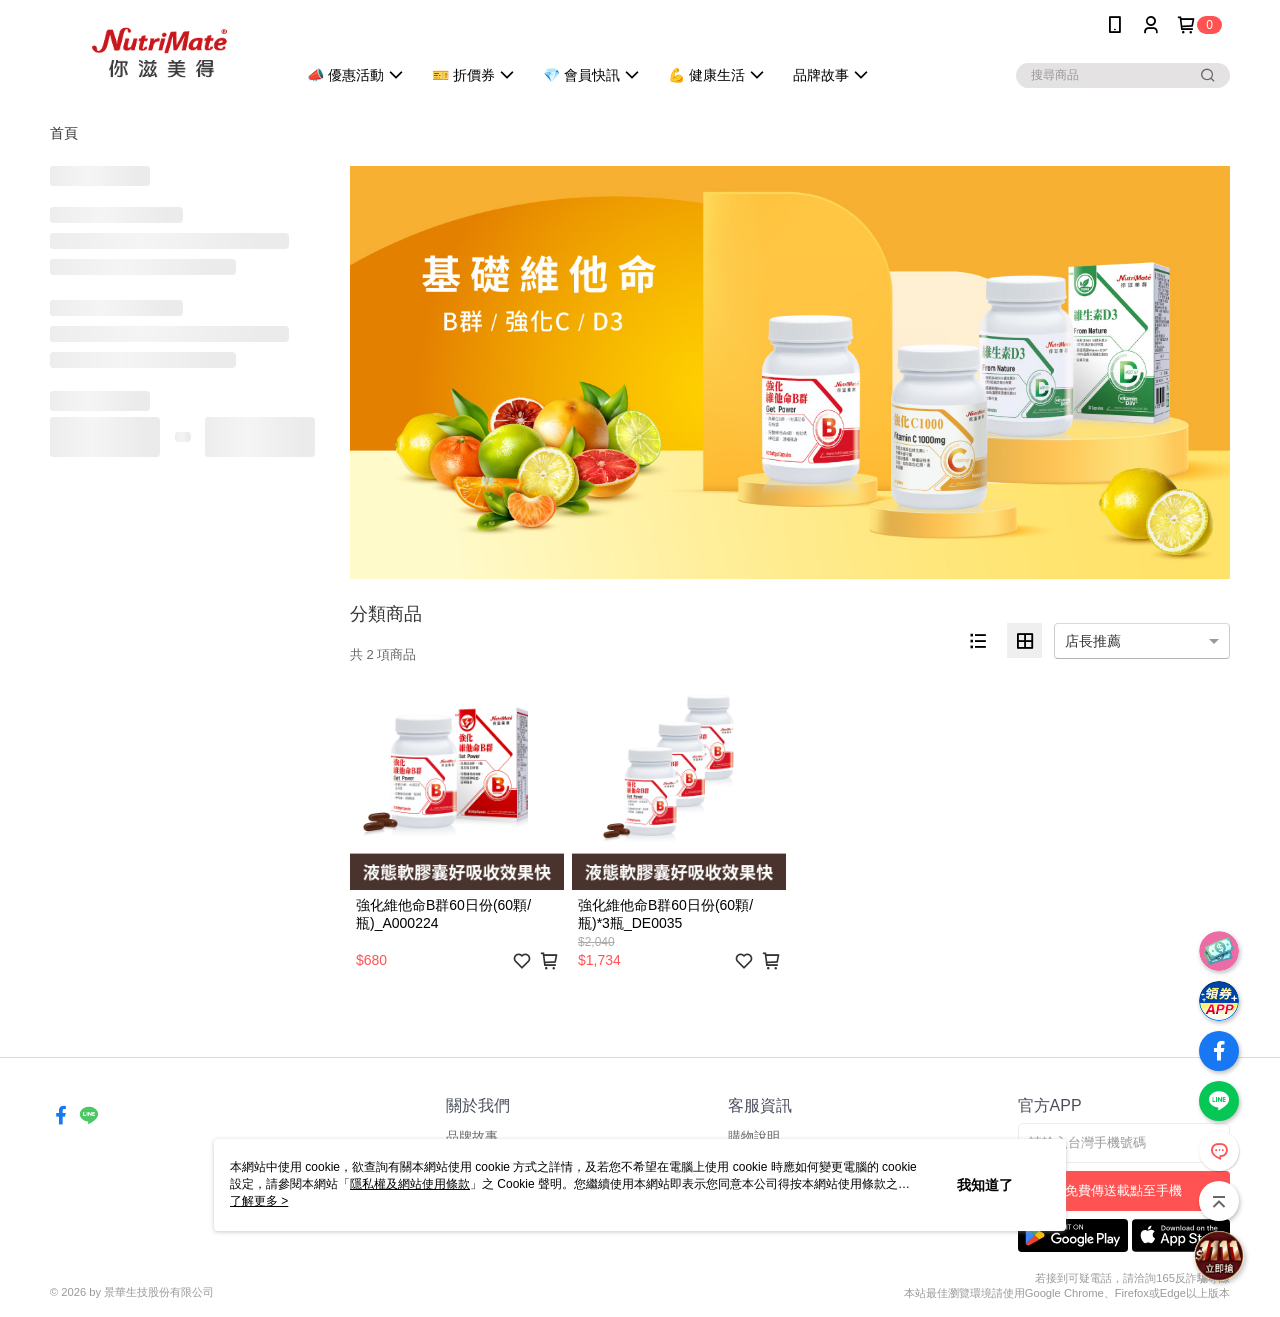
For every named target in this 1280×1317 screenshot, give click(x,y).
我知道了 (985, 1185)
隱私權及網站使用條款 (410, 1184)
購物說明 (754, 1136)
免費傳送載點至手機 (1123, 1190)
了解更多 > (259, 1201)
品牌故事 (472, 1136)
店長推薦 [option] (1093, 641)
